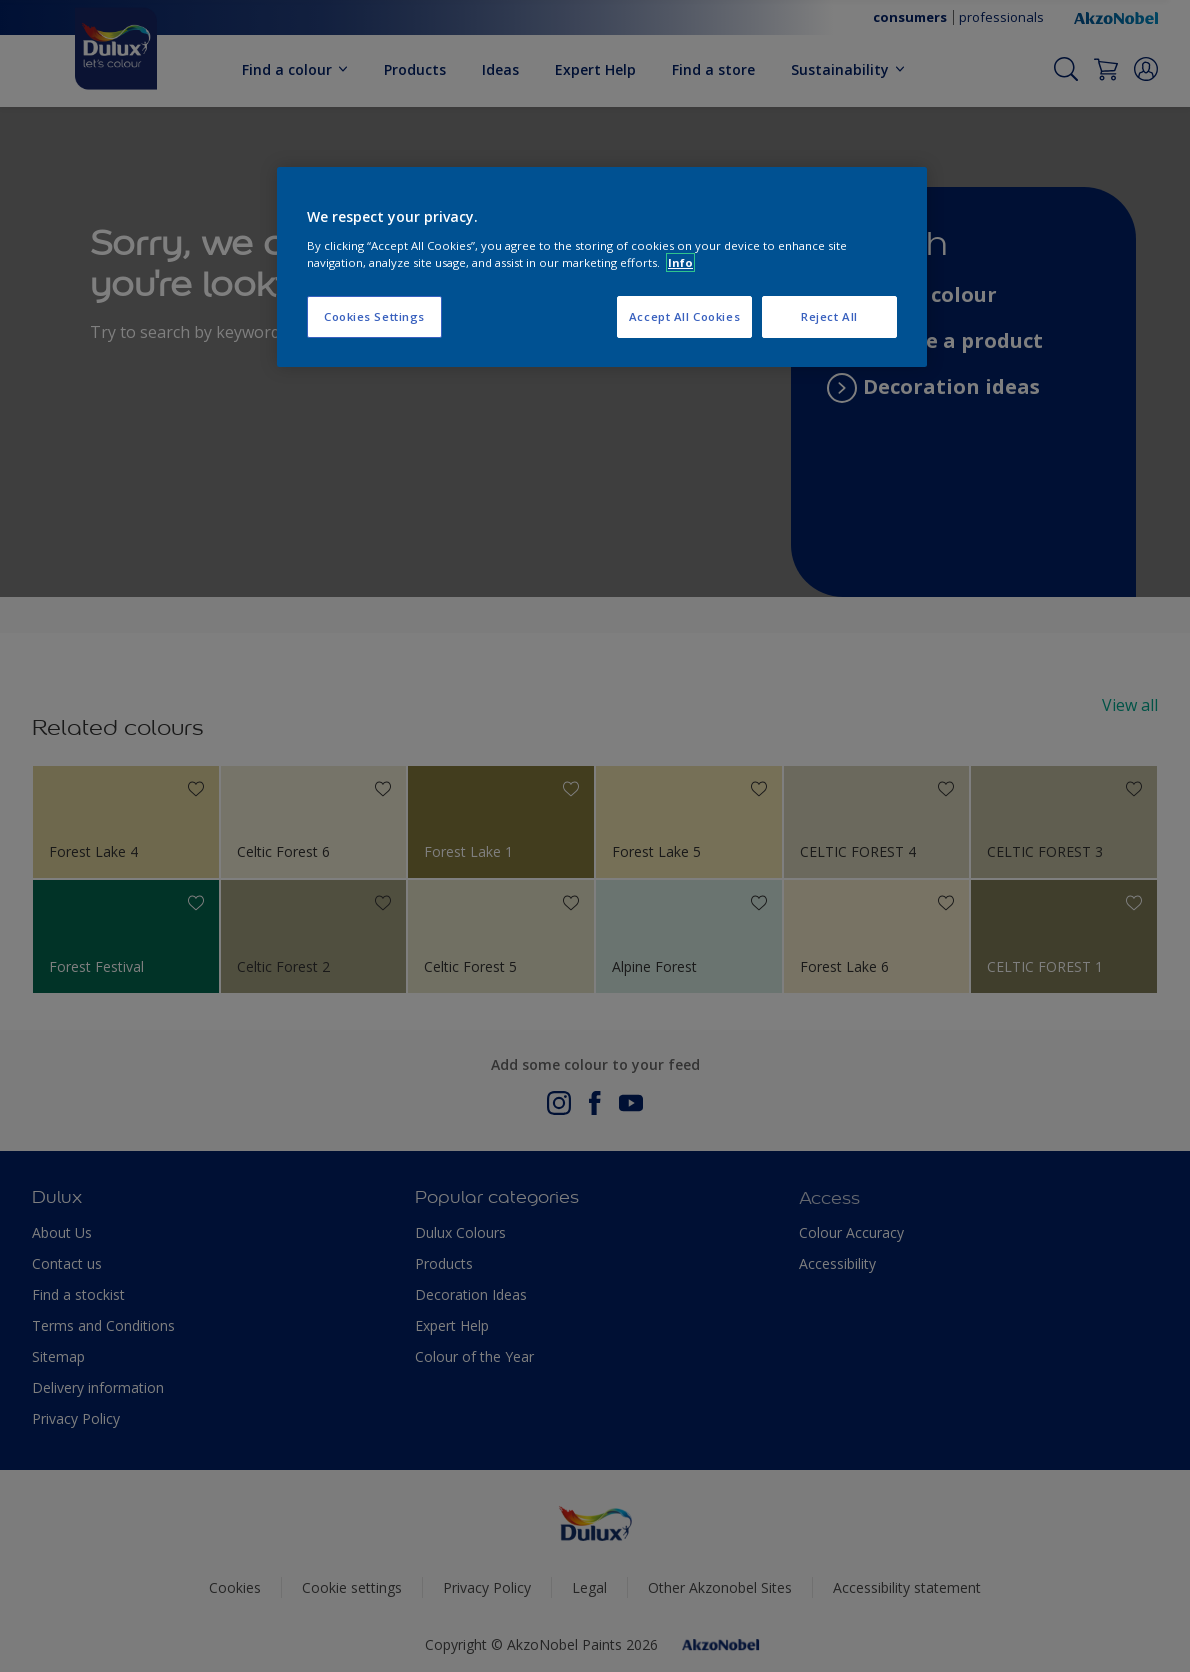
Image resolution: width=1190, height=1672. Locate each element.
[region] (602, 267)
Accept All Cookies (684, 316)
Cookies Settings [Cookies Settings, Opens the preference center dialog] (374, 316)
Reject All (829, 316)
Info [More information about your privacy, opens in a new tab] (680, 262)
